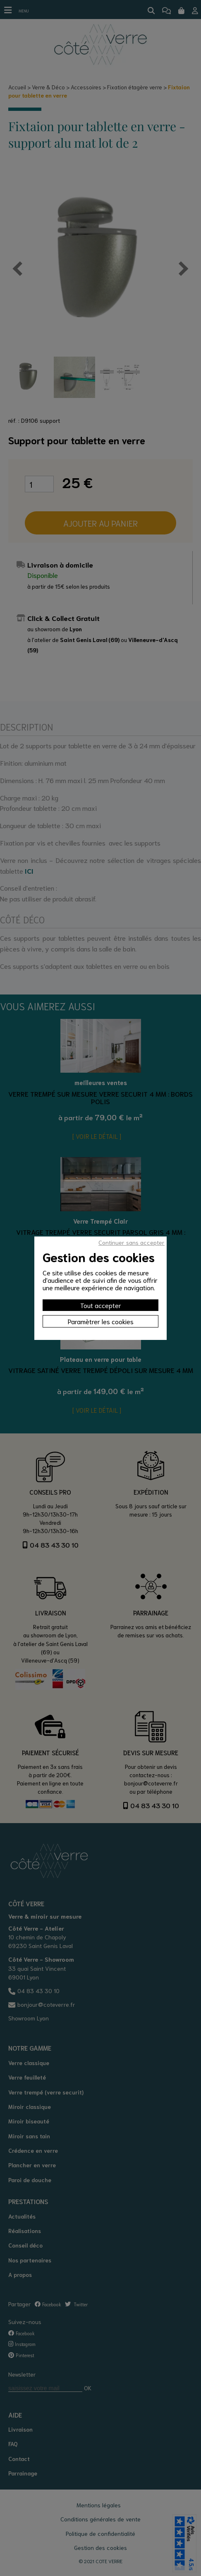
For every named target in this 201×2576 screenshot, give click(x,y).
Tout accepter (100, 1305)
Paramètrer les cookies (101, 1321)
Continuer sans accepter (131, 1242)
